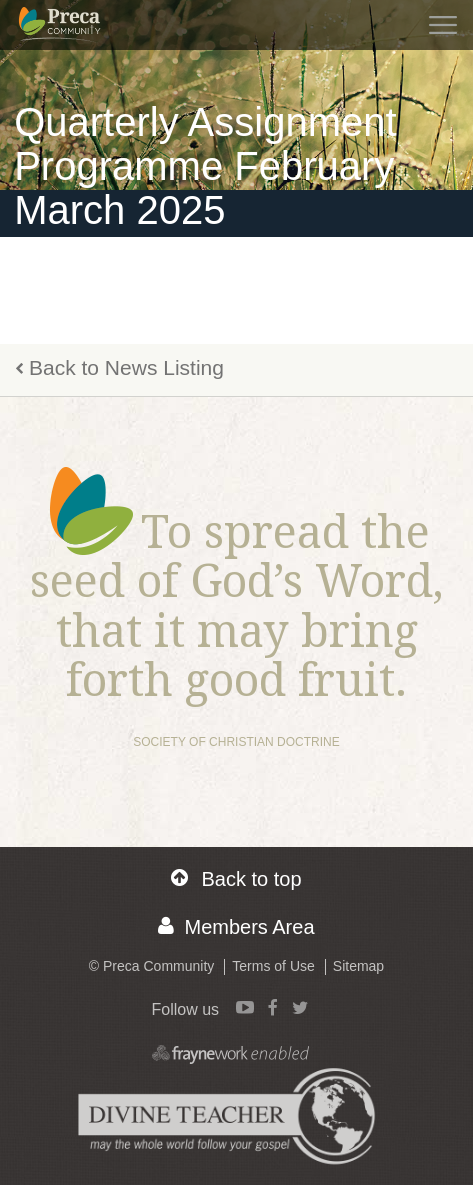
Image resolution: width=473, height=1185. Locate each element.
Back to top (236, 878)
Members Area (236, 926)
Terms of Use (273, 966)
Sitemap (358, 966)
